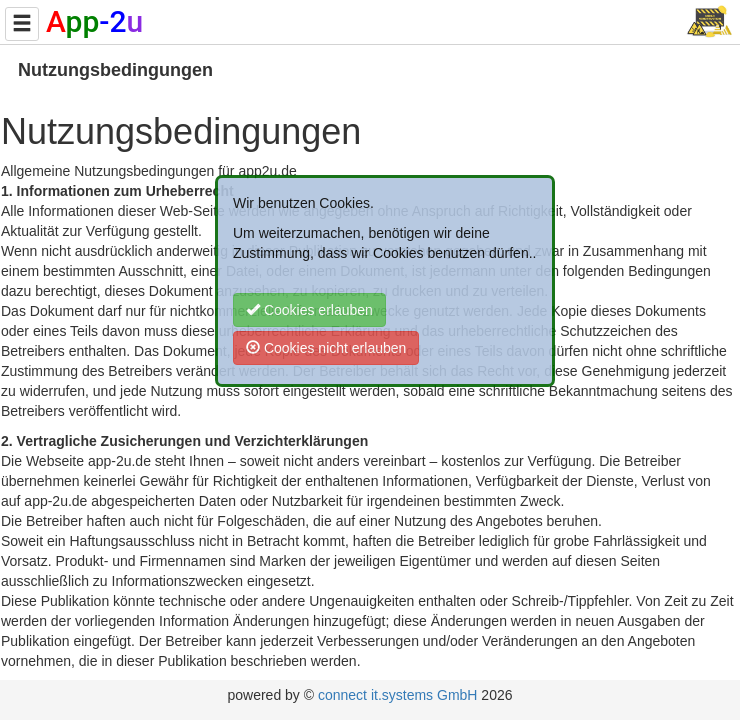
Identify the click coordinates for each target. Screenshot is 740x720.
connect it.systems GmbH (398, 695)
